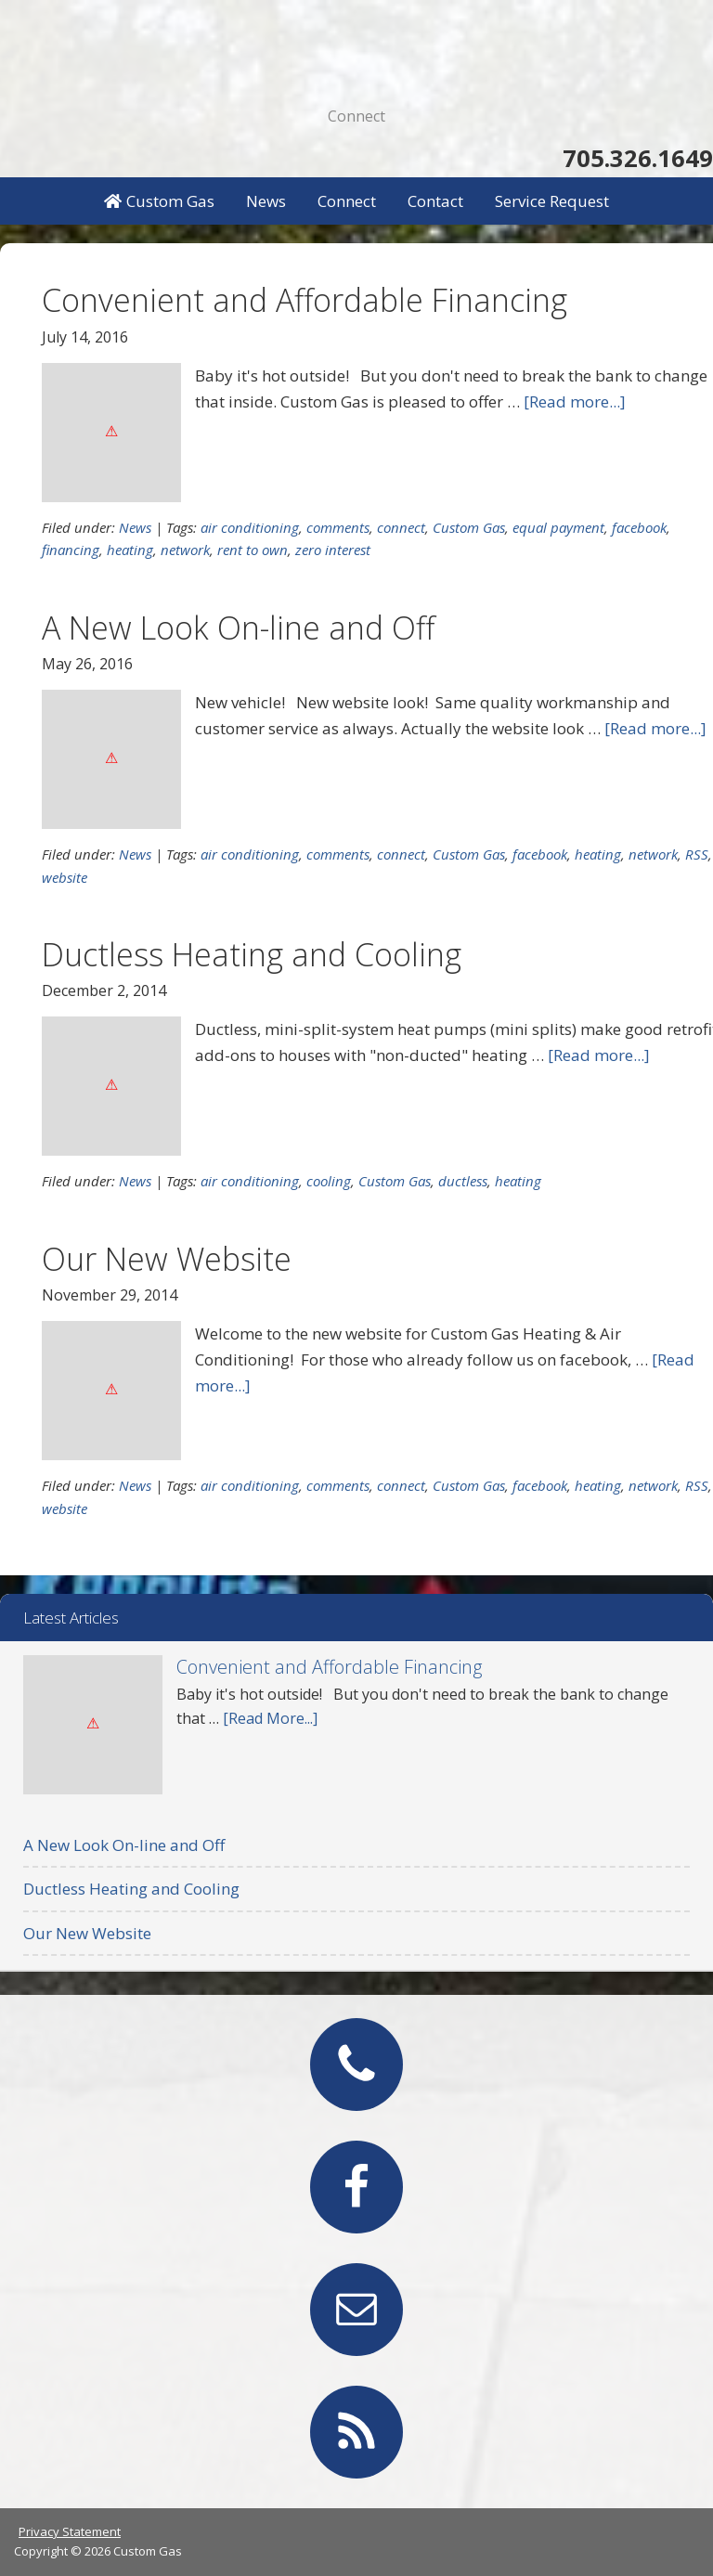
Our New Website (167, 1258)
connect (401, 527)
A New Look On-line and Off (238, 627)
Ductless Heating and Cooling (251, 954)
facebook (639, 527)
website (64, 877)
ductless (462, 1180)
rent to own (252, 549)
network (185, 549)
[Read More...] (270, 1718)
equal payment (558, 527)
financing (70, 549)
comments (337, 527)
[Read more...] (575, 401)
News (135, 527)
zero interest (332, 549)
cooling (328, 1180)
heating (130, 549)
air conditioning (250, 527)
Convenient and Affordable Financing (304, 299)
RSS (696, 854)
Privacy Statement (70, 2531)
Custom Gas (356, 46)
